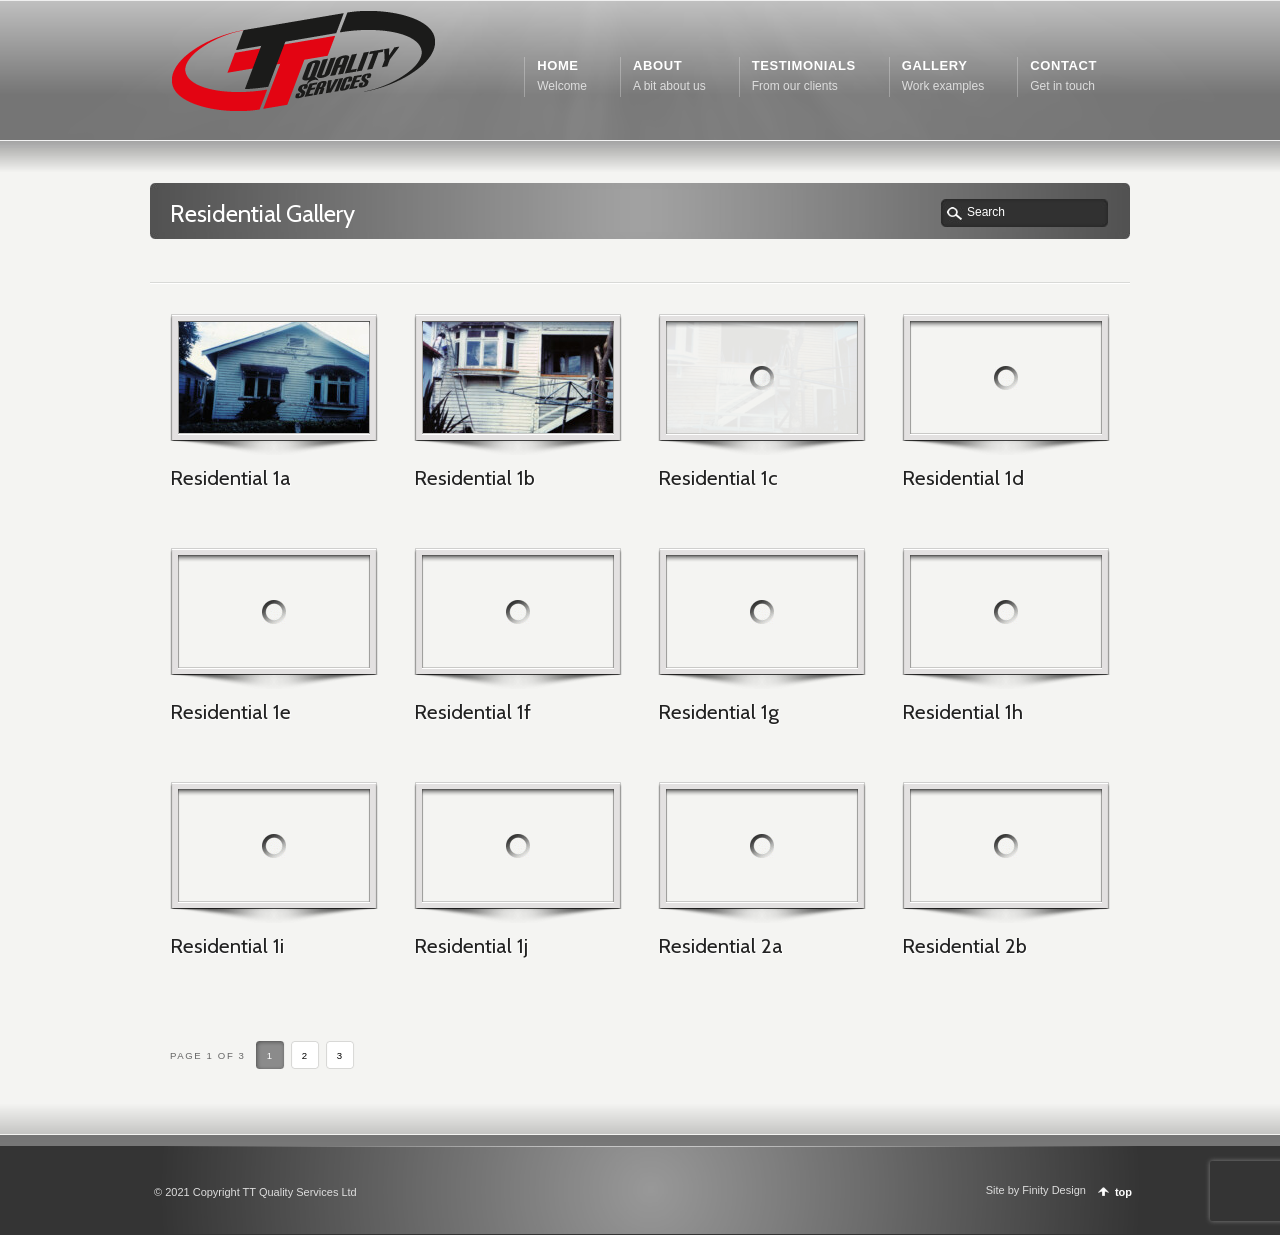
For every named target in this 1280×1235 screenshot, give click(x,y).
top (1123, 1192)
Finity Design (1054, 1190)
